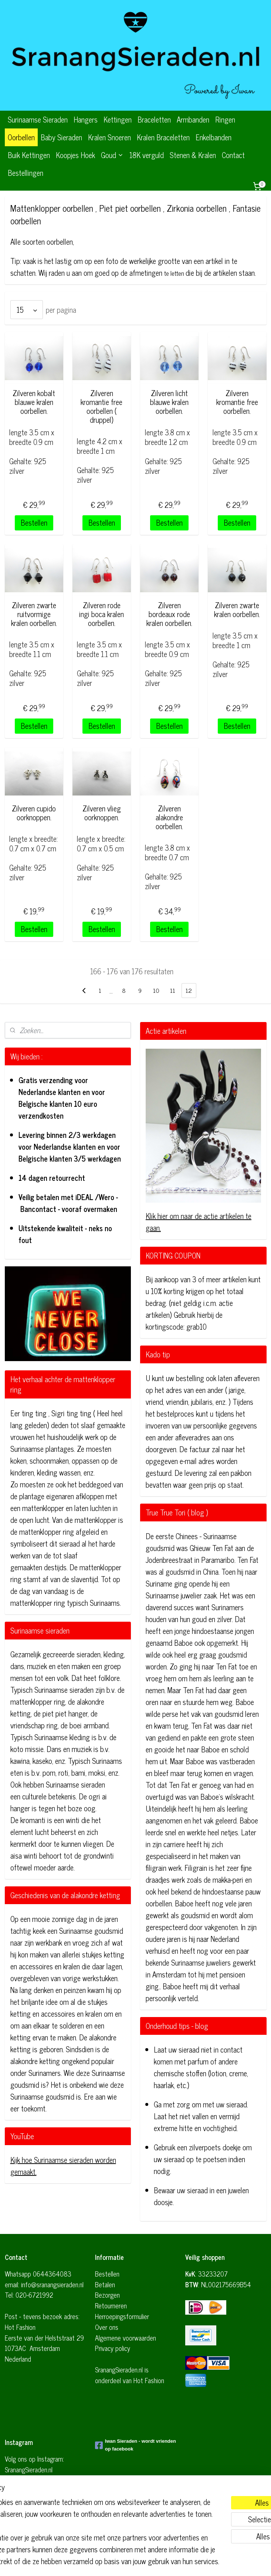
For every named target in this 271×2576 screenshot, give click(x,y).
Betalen (105, 2284)
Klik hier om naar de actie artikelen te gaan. (198, 1222)
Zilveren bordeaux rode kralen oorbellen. (169, 614)
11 (172, 990)
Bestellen (34, 522)
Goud (112, 155)
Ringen (225, 119)
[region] (87, 2506)
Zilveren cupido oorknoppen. (34, 813)
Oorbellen (21, 137)
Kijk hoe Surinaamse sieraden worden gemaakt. (63, 2166)
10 (156, 990)
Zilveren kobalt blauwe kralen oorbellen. (34, 402)
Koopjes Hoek (75, 155)
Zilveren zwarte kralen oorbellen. (237, 610)
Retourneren (111, 2305)
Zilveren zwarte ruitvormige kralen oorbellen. (34, 614)
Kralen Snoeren (109, 137)
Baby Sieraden (61, 137)
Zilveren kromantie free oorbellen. (237, 402)
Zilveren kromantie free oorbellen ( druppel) (101, 406)
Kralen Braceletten (163, 137)
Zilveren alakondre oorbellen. (169, 817)
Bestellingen (25, 173)
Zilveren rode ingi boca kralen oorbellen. (101, 614)
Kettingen (118, 119)
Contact (233, 155)
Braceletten (154, 119)
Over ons (106, 2326)
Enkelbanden (213, 137)
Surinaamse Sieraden (38, 119)
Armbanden (193, 119)
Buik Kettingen (29, 155)
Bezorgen (107, 2294)
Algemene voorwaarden (125, 2337)
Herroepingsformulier (122, 2316)
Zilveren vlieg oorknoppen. (101, 813)
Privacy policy (112, 2348)
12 (189, 990)
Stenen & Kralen (193, 155)
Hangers (86, 119)
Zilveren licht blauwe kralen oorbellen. (169, 402)
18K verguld (146, 155)
